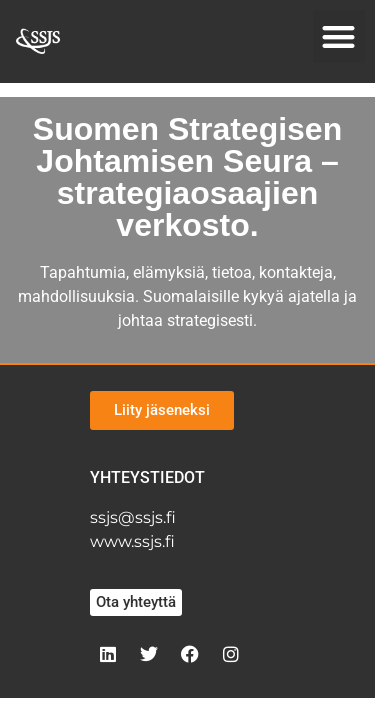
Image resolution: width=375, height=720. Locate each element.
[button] (339, 36)
